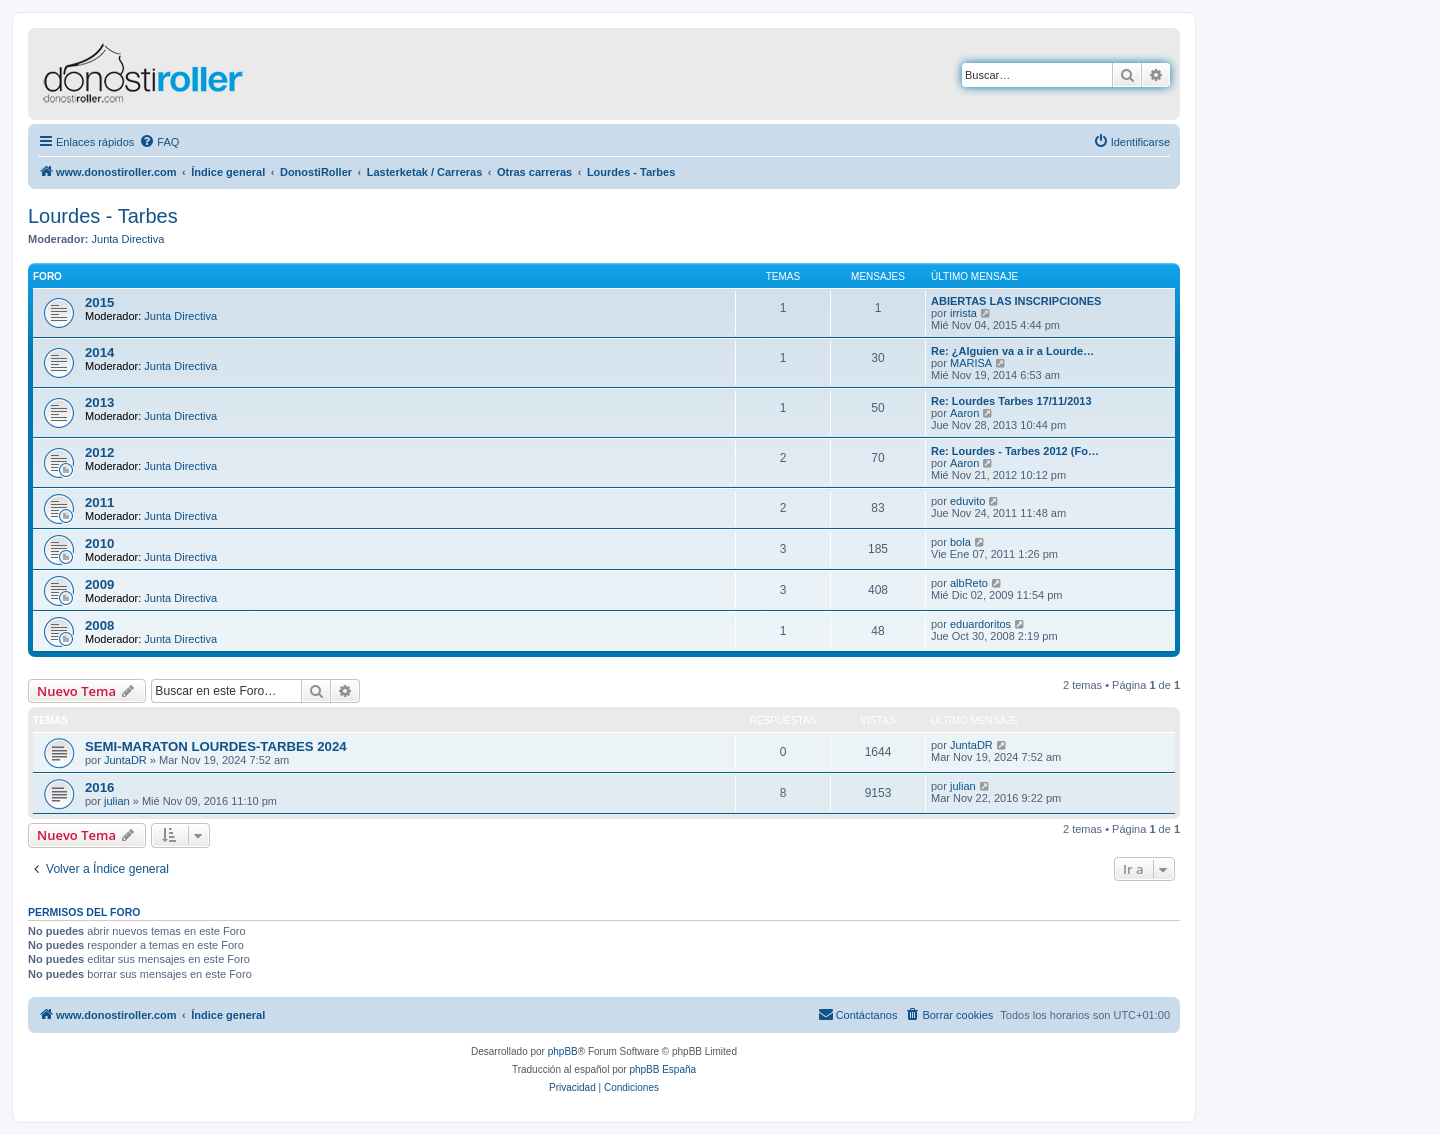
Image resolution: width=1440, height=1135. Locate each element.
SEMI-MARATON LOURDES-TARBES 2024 (216, 746)
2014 (99, 352)
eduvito (967, 501)
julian (117, 801)
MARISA (971, 363)
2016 (99, 787)
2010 (99, 543)
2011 (99, 502)
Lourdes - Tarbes (103, 216)
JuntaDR (125, 760)
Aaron (964, 413)
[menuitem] (159, 142)
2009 (99, 584)
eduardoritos (980, 624)
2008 (99, 625)
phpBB (563, 1051)
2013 (99, 402)
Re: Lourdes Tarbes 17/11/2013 (1011, 401)
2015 (99, 302)
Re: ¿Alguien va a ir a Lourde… (1012, 351)
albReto (969, 583)
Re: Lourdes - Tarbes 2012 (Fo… (1015, 451)
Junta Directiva (128, 239)
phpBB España (662, 1069)
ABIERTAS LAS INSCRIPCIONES (1016, 301)
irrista (963, 313)
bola (960, 542)
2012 (99, 452)
